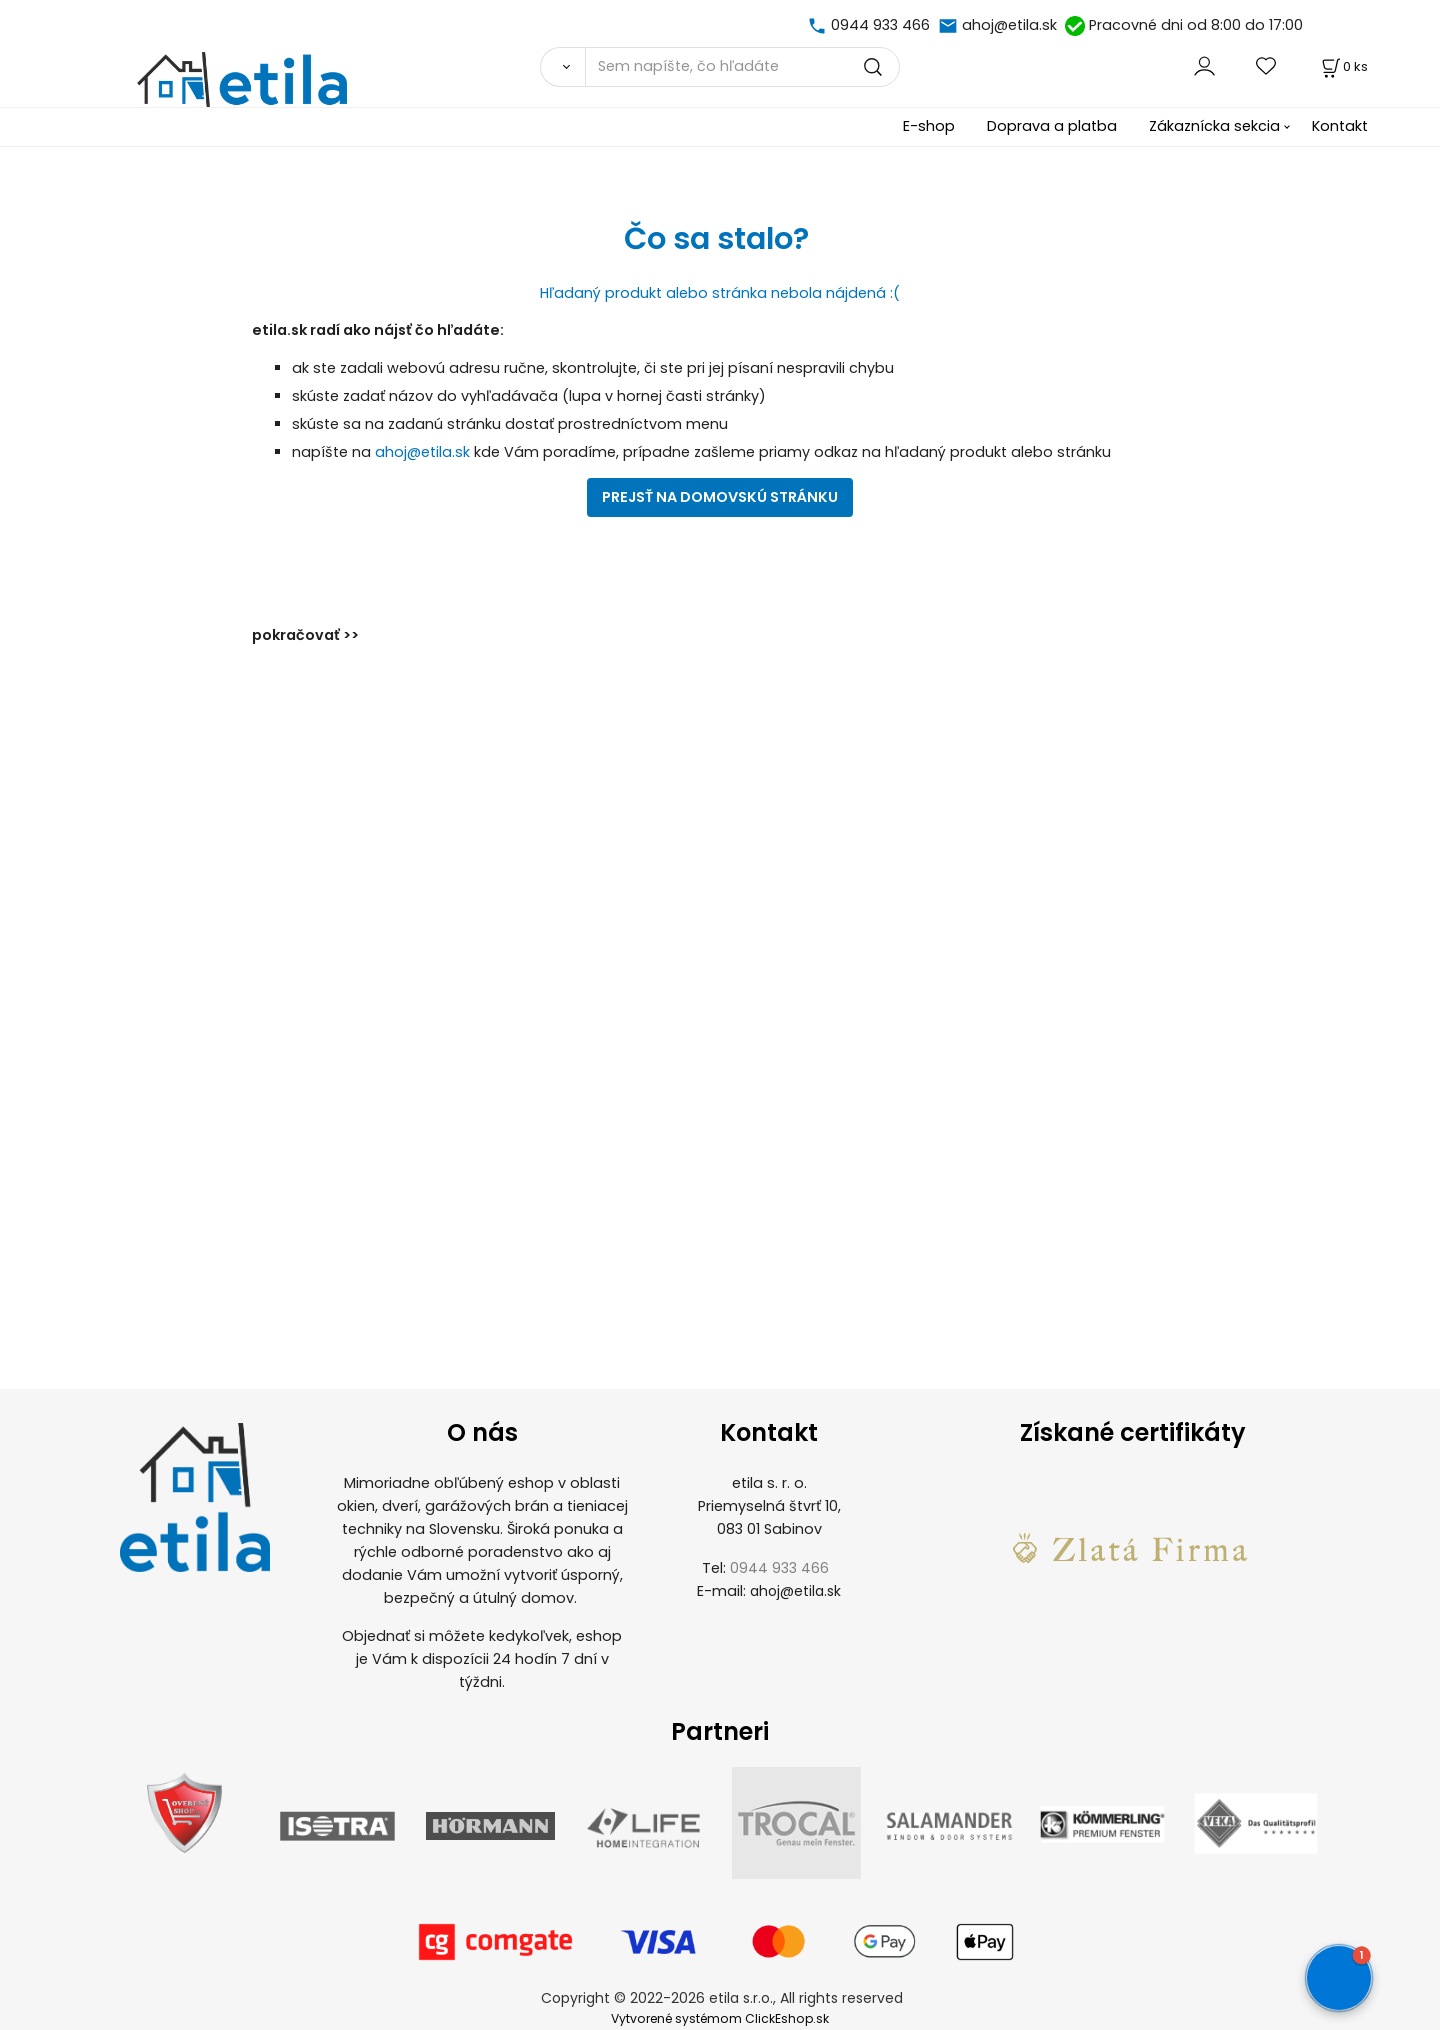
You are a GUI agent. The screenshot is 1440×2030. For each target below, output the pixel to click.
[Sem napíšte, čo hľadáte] (742, 67)
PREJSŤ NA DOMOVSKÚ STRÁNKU (720, 497)
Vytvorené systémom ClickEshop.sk (720, 2018)
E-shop (929, 126)
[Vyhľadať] (562, 67)
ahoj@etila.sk (1009, 25)
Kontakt (1340, 126)
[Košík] (1343, 66)
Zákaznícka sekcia (1214, 126)
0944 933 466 (880, 25)
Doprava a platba (1052, 126)
